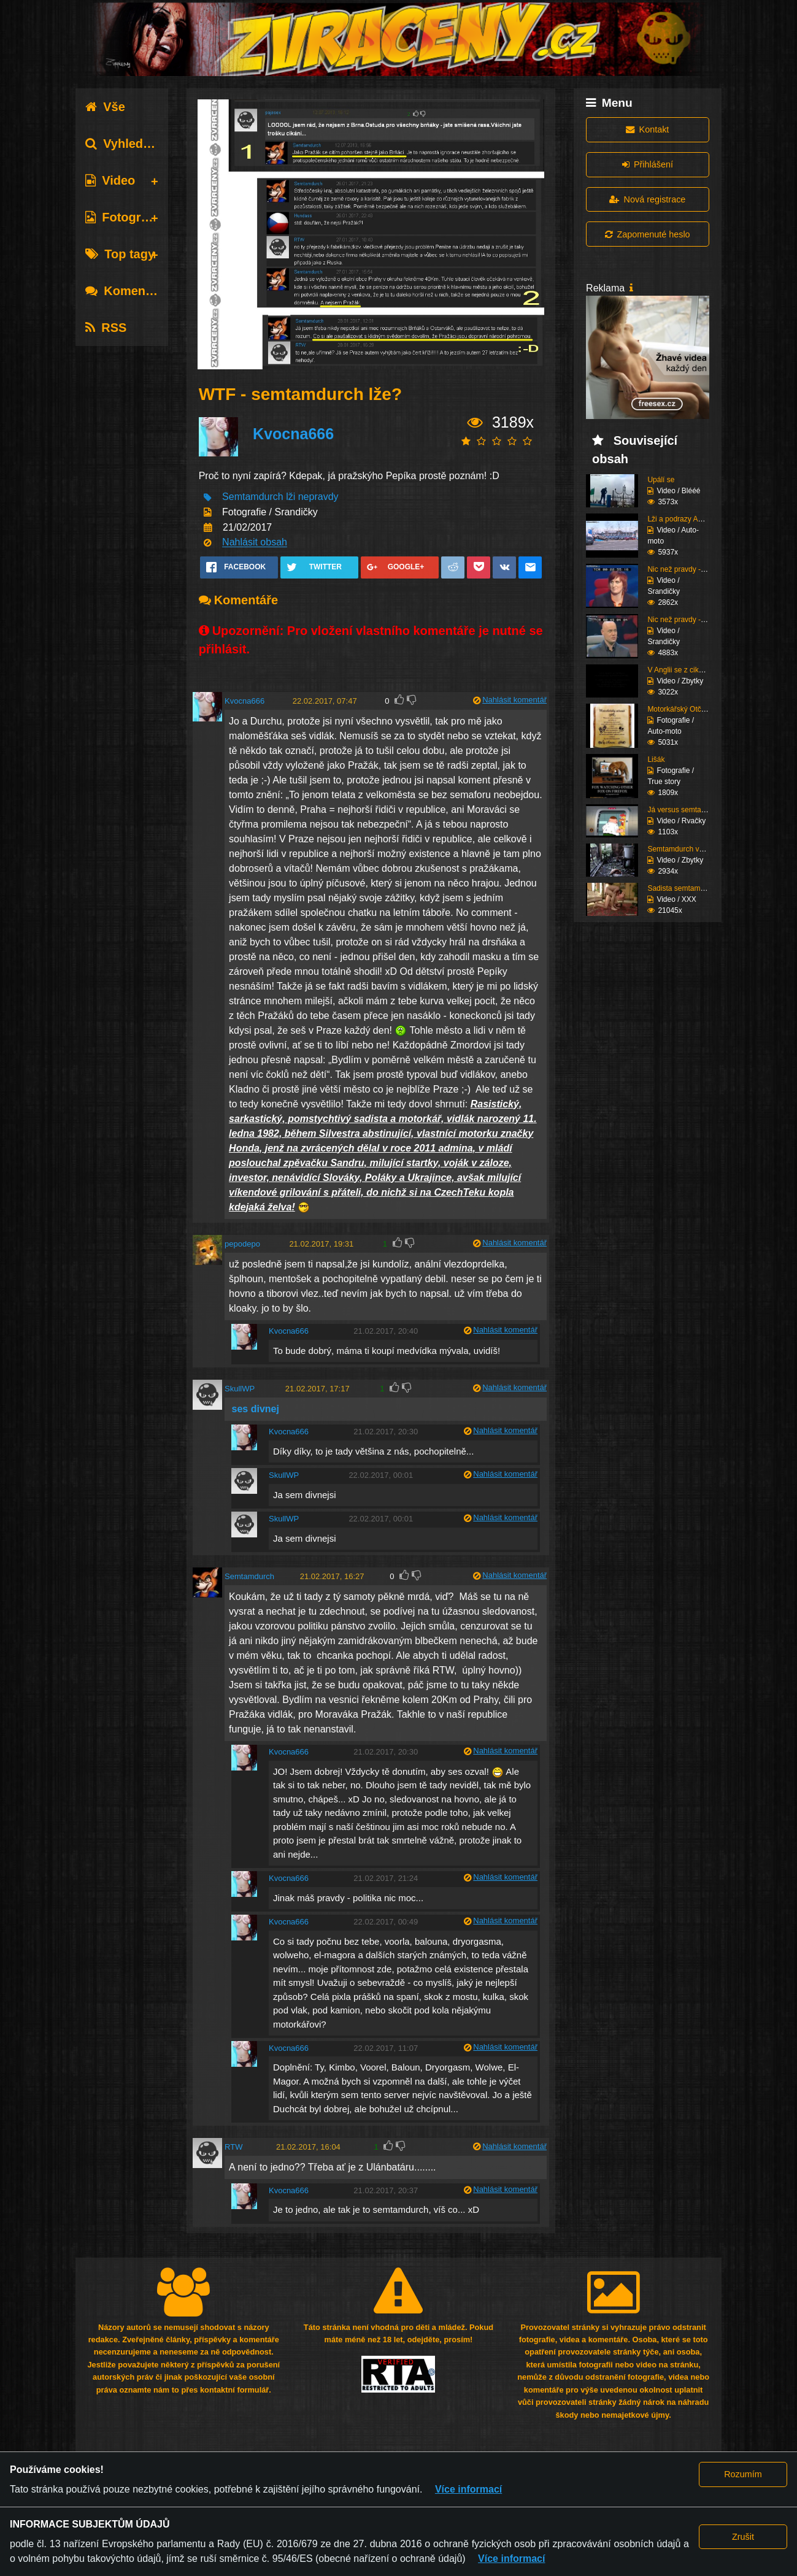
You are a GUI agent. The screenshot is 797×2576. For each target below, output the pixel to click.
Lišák (655, 759)
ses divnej (254, 1409)
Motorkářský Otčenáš (682, 709)
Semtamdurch (252, 497)
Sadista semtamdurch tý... (690, 888)
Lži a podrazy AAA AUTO (688, 519)
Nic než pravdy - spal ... (685, 619)
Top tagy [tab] (120, 254)
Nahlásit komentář (514, 699)
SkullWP (240, 1388)
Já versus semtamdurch (686, 809)
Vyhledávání (129, 143)
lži (290, 497)
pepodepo (242, 1243)
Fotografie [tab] (123, 217)
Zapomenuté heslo (647, 234)
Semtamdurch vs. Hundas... (692, 849)
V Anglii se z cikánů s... (685, 670)
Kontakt (647, 129)
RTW (233, 2146)
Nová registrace (647, 199)
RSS (105, 327)
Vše (105, 106)
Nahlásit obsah (254, 542)
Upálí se (660, 479)
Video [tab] (110, 180)
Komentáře (126, 291)
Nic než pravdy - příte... (685, 569)
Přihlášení (647, 164)
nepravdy (318, 497)
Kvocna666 (293, 434)
